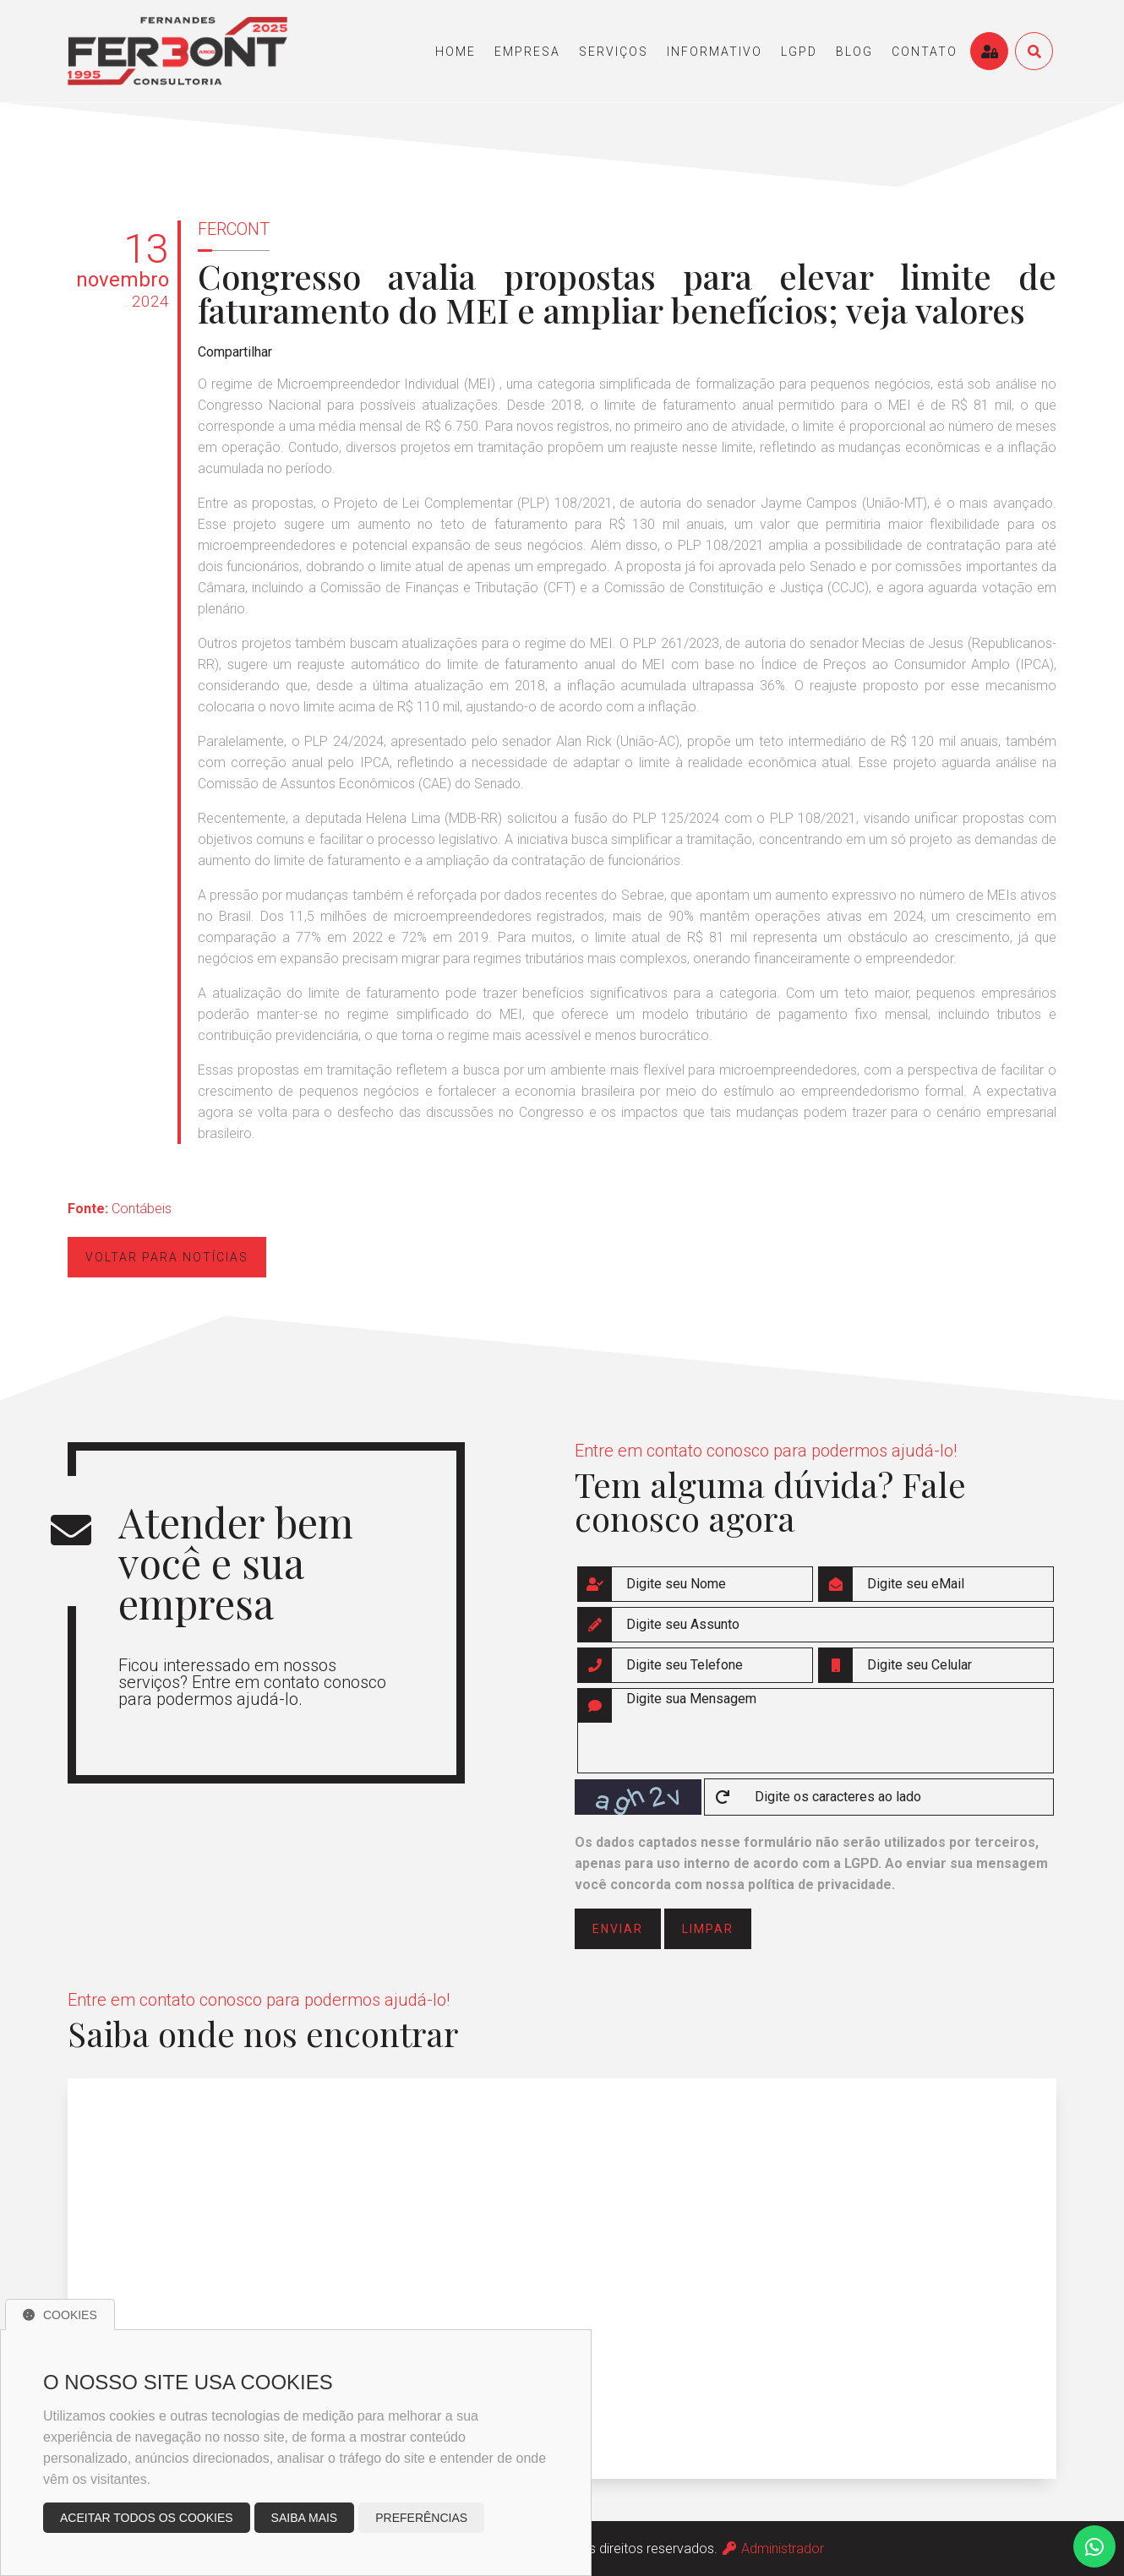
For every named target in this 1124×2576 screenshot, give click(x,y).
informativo (714, 51)
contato (925, 51)
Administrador (772, 2549)
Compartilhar (235, 352)
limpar (708, 1929)
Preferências (421, 2517)
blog (854, 51)
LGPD (799, 51)
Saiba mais (304, 2517)
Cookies (60, 2315)
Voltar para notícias (166, 1257)
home (455, 51)
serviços (613, 51)
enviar (617, 1929)
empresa (527, 51)
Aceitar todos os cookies (146, 2517)
